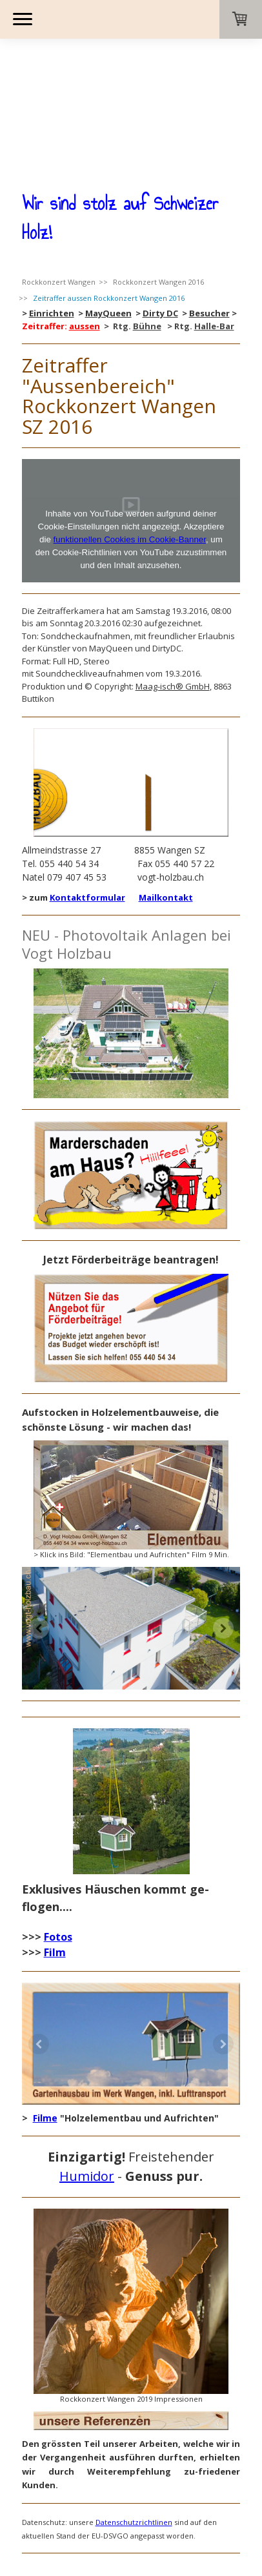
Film (55, 1837)
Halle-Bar (214, 210)
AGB (74, 2481)
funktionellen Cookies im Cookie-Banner (130, 424)
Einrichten (51, 197)
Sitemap (101, 2491)
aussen (84, 210)
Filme (45, 2002)
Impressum (38, 2481)
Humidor (86, 2060)
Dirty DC (160, 197)
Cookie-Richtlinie (49, 2491)
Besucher (209, 197)
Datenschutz (190, 2481)
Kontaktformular (87, 782)
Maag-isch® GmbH (173, 571)
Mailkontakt (166, 782)
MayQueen (108, 197)
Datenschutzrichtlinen (134, 2406)
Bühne (147, 210)
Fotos (58, 1821)
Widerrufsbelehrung (125, 2481)
